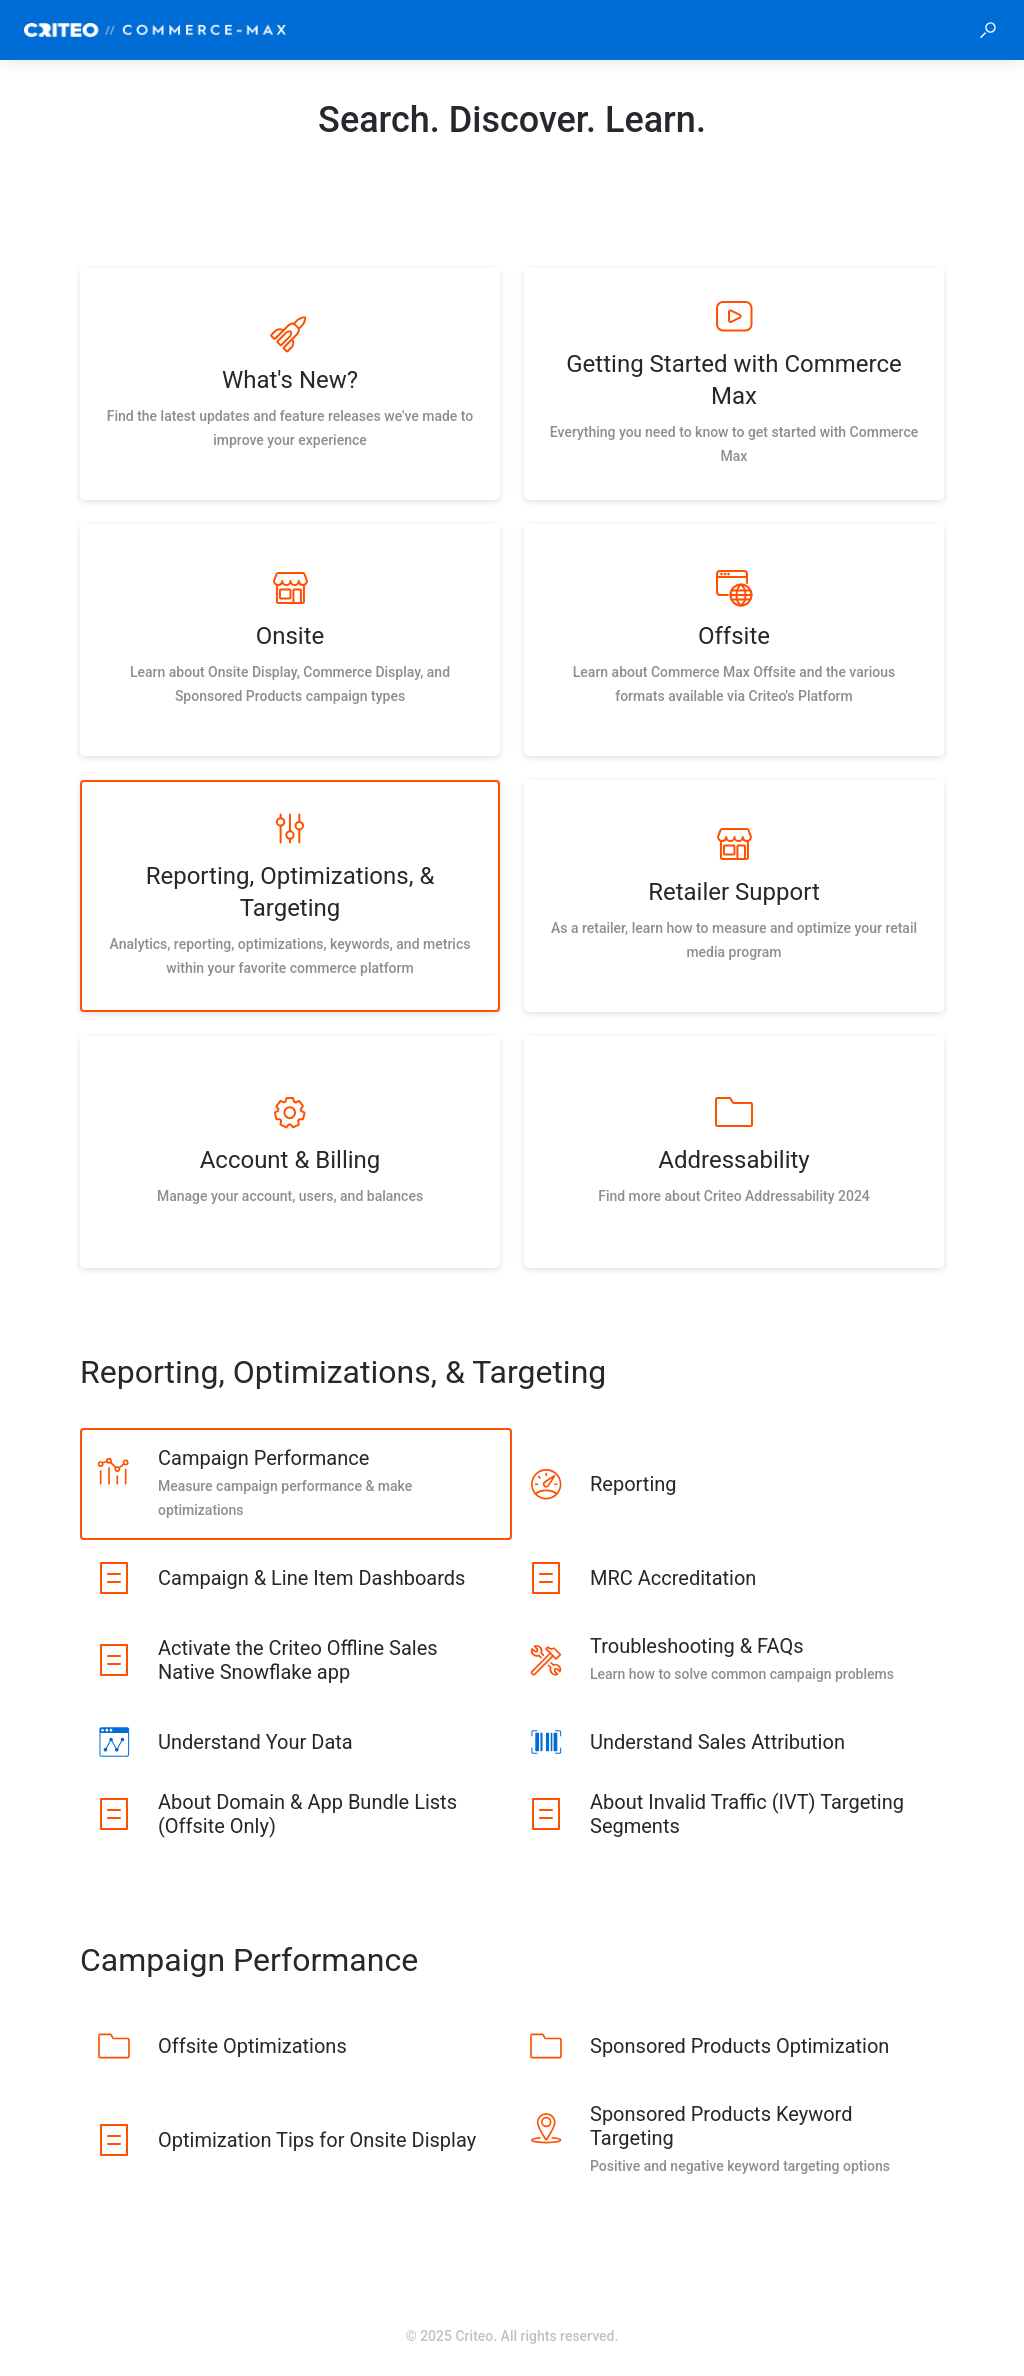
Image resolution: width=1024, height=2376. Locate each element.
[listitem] (290, 384)
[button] (988, 30)
